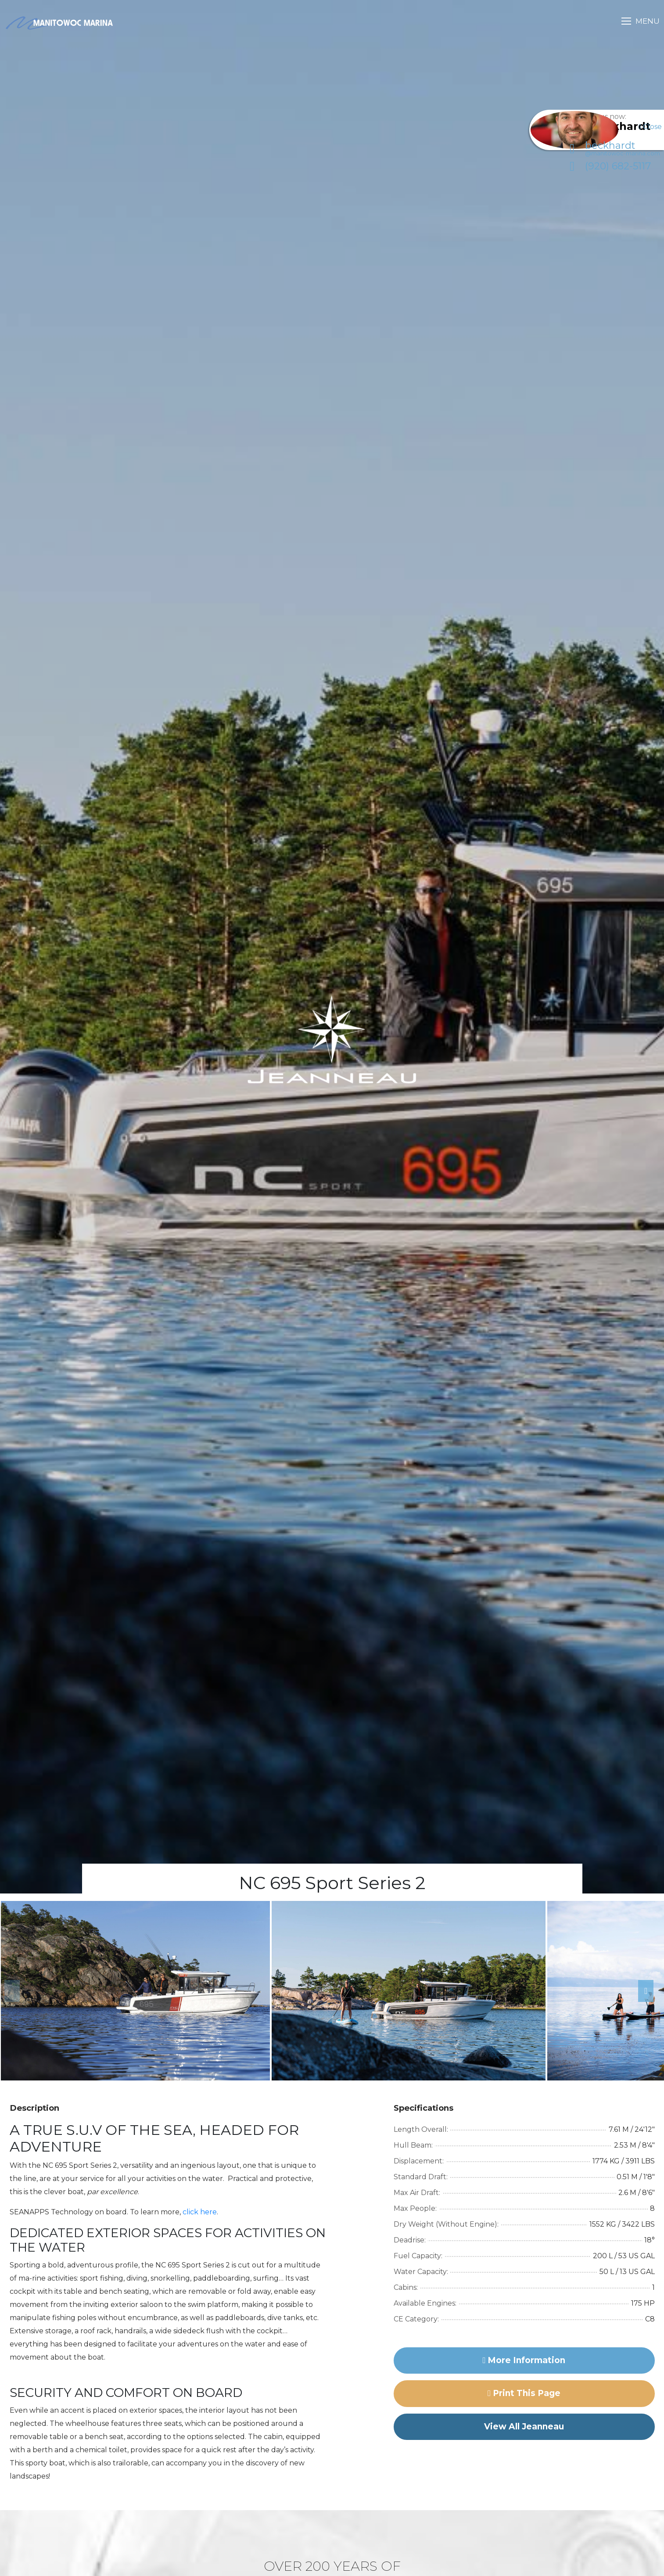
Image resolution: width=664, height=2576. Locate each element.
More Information (524, 2360)
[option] (135, 1990)
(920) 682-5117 (600, 176)
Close (650, 126)
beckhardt (604, 158)
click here (200, 2212)
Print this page (524, 2393)
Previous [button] (8, 1991)
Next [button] (642, 1991)
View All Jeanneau (524, 2427)
